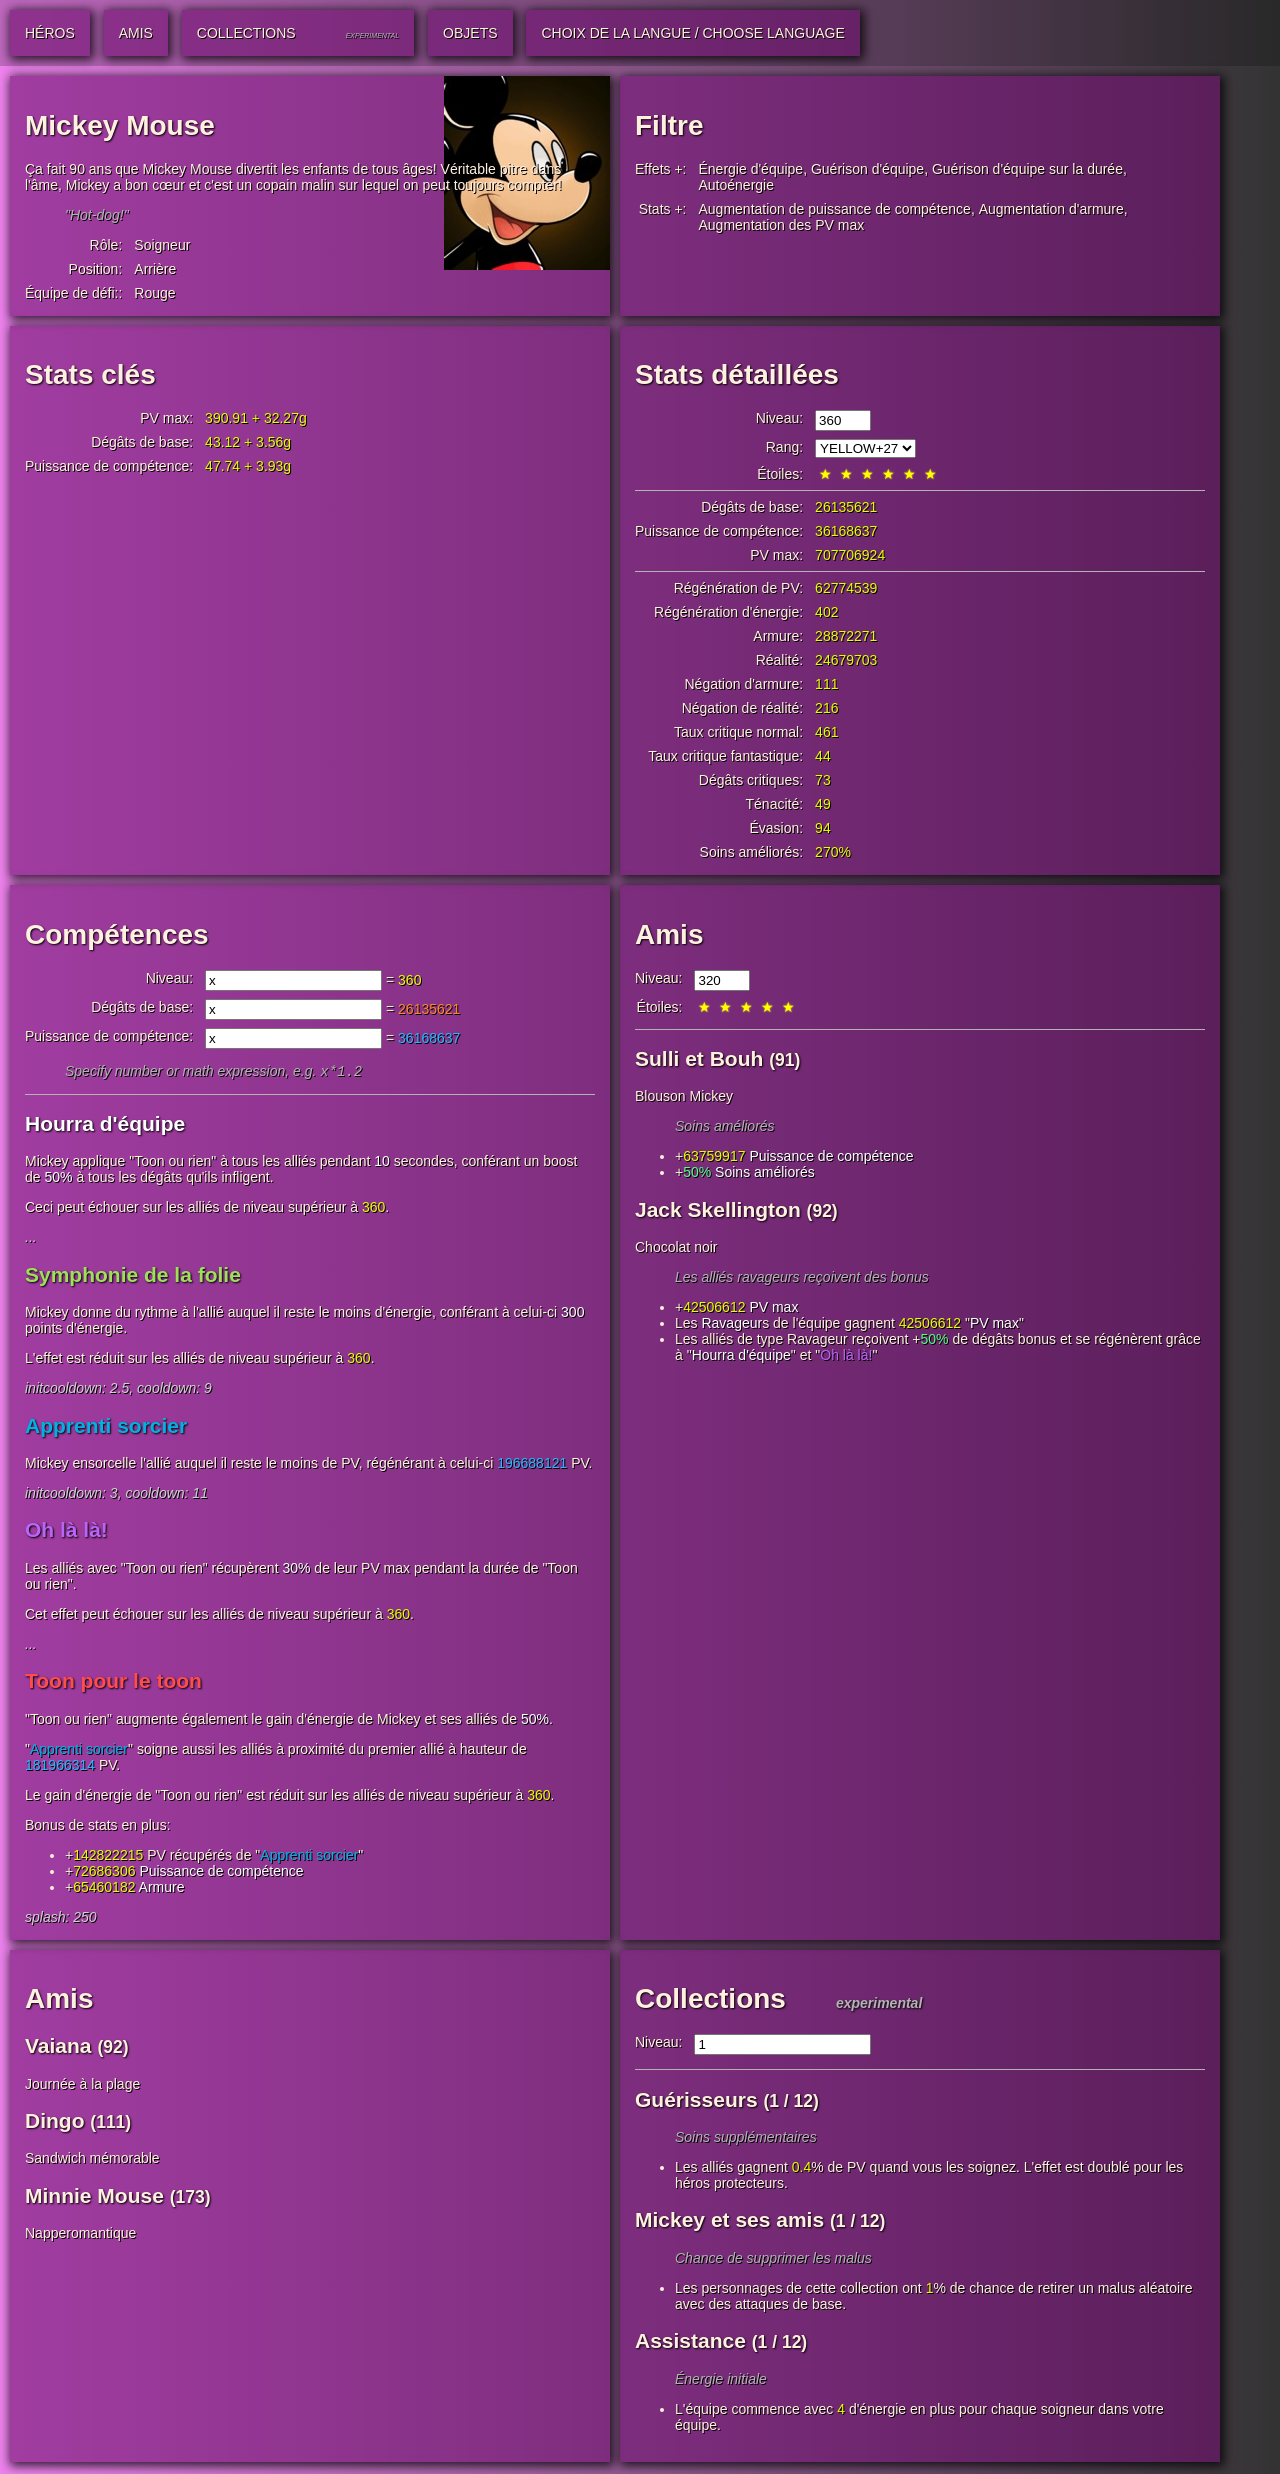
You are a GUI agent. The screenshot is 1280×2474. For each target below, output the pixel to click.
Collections (710, 2000)
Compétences (117, 934)
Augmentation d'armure (1051, 209)
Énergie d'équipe (751, 169)
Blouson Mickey (684, 1096)
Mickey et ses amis (729, 2221)
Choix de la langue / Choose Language (692, 33)
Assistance (690, 2342)
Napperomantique (80, 2235)
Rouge (154, 293)
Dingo (54, 2122)
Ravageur (731, 1323)
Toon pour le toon (113, 1682)
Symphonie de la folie (133, 1276)
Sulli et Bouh (699, 1058)
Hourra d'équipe (105, 1125)
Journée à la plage (82, 2086)
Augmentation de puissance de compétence (835, 209)
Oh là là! (66, 1531)
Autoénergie (737, 185)
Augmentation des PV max (782, 225)
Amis (669, 934)
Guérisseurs (696, 2101)
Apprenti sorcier (106, 1427)
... (31, 1239)
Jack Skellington (718, 1209)
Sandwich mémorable (92, 2160)
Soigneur (162, 245)
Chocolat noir (676, 1247)
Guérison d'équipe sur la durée (1027, 169)
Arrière (155, 269)
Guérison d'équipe (867, 169)
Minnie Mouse (94, 2197)
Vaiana (58, 2047)
